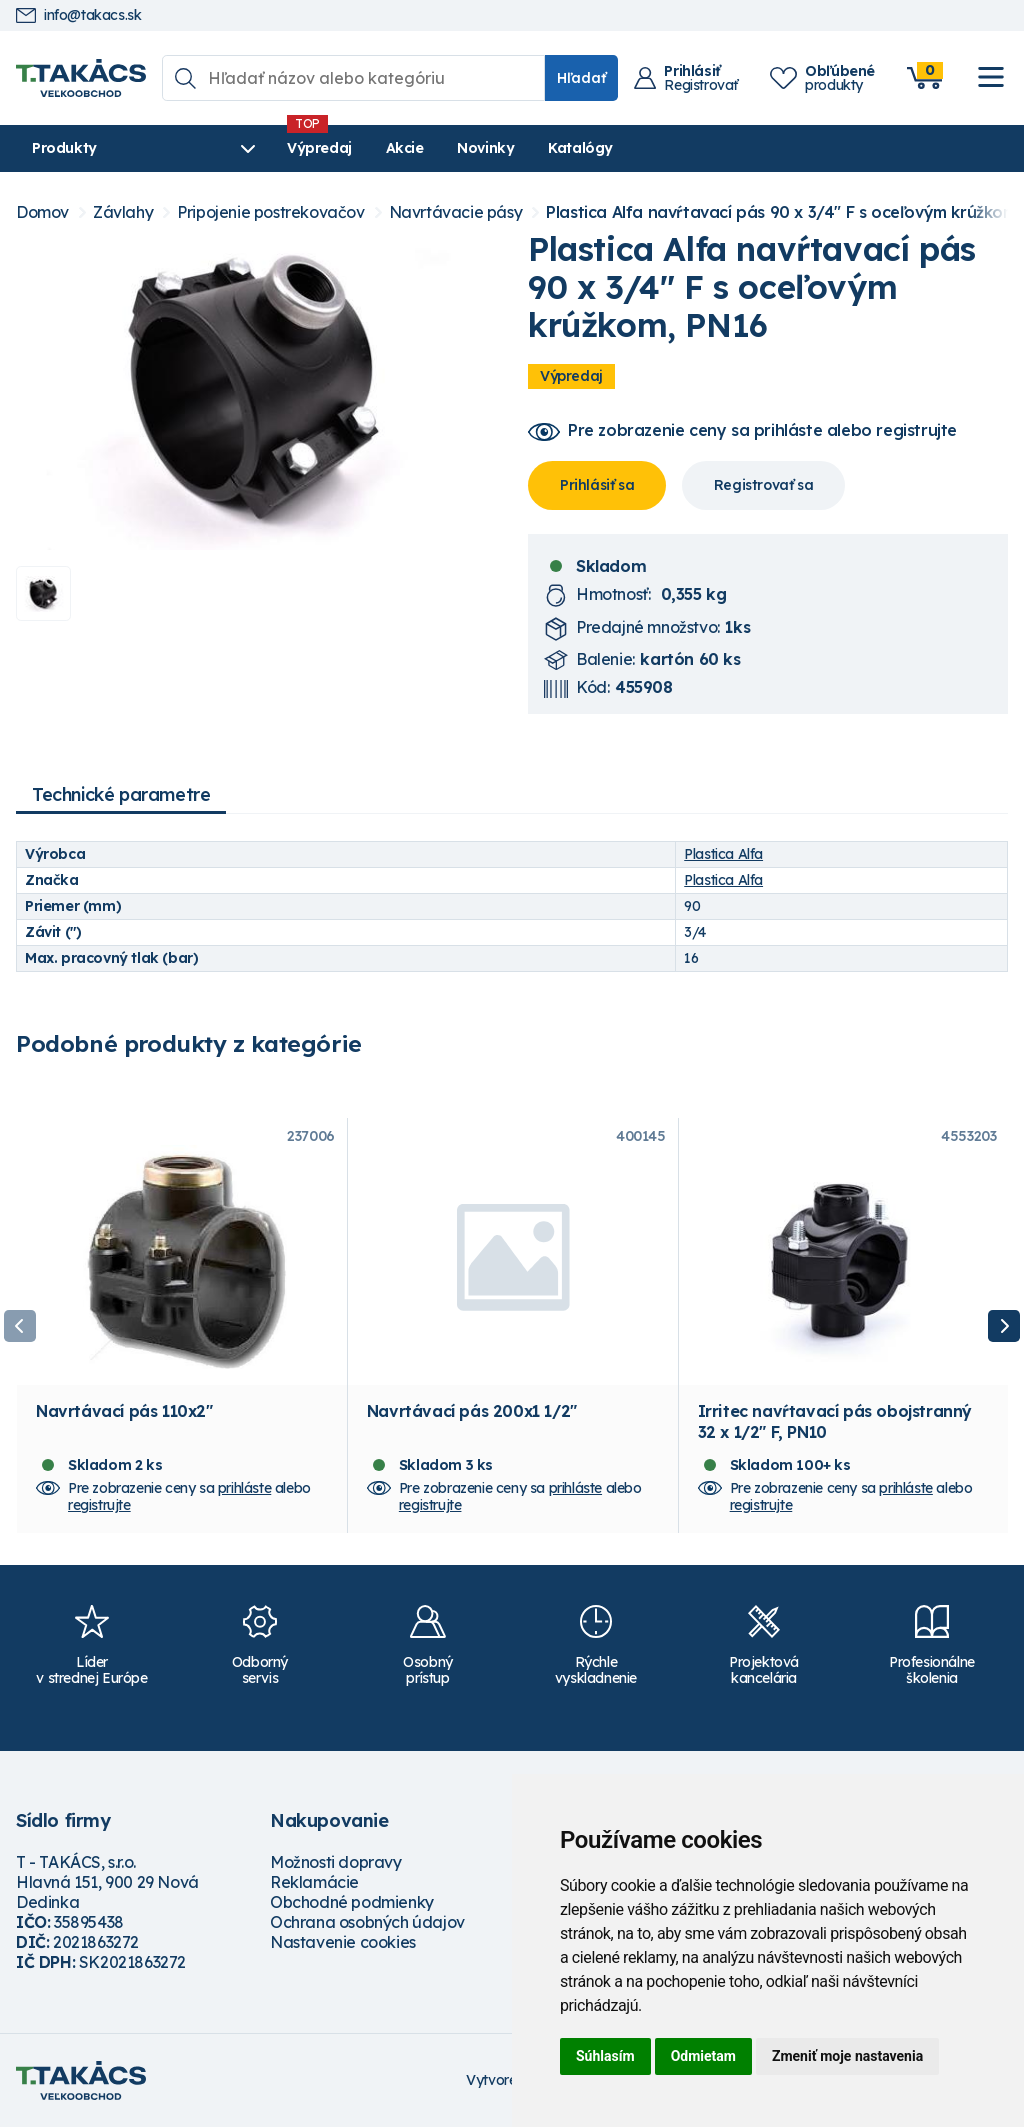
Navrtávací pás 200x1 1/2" (472, 1411)
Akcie (405, 148)
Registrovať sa (763, 485)
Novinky (485, 148)
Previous (20, 1326)
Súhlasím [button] (605, 2056)
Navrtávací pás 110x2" (124, 1411)
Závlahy (123, 212)
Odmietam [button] (703, 2056)
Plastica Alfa (723, 854)
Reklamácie (314, 1882)
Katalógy (580, 148)
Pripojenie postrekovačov (270, 212)
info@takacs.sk (78, 15)
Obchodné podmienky (352, 1902)
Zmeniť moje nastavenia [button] (847, 2056)
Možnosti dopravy (336, 1862)
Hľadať (581, 78)
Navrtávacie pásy (456, 212)
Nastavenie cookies (343, 1942)
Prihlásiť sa (597, 485)
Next (1004, 1326)
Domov (42, 212)
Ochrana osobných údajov (367, 1922)
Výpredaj (319, 148)
